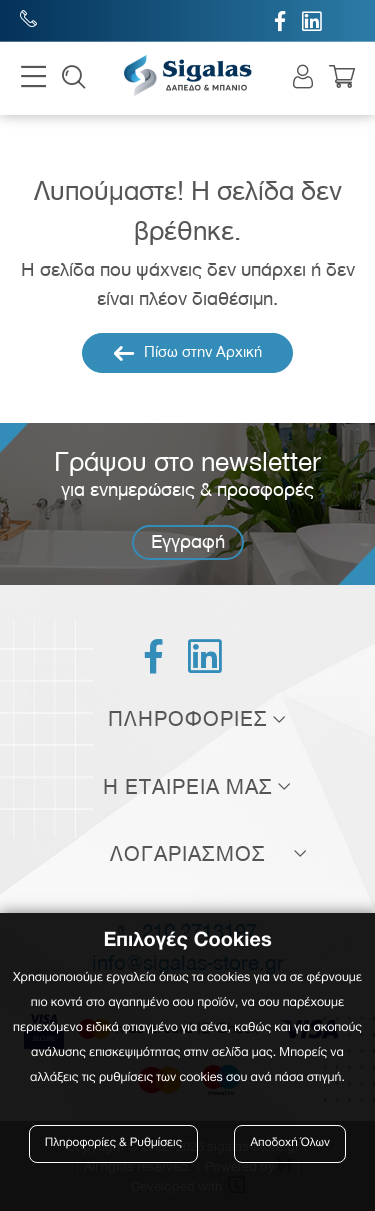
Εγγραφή (188, 541)
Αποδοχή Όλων (290, 1143)
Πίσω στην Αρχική (187, 353)
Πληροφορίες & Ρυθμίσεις (113, 1143)
